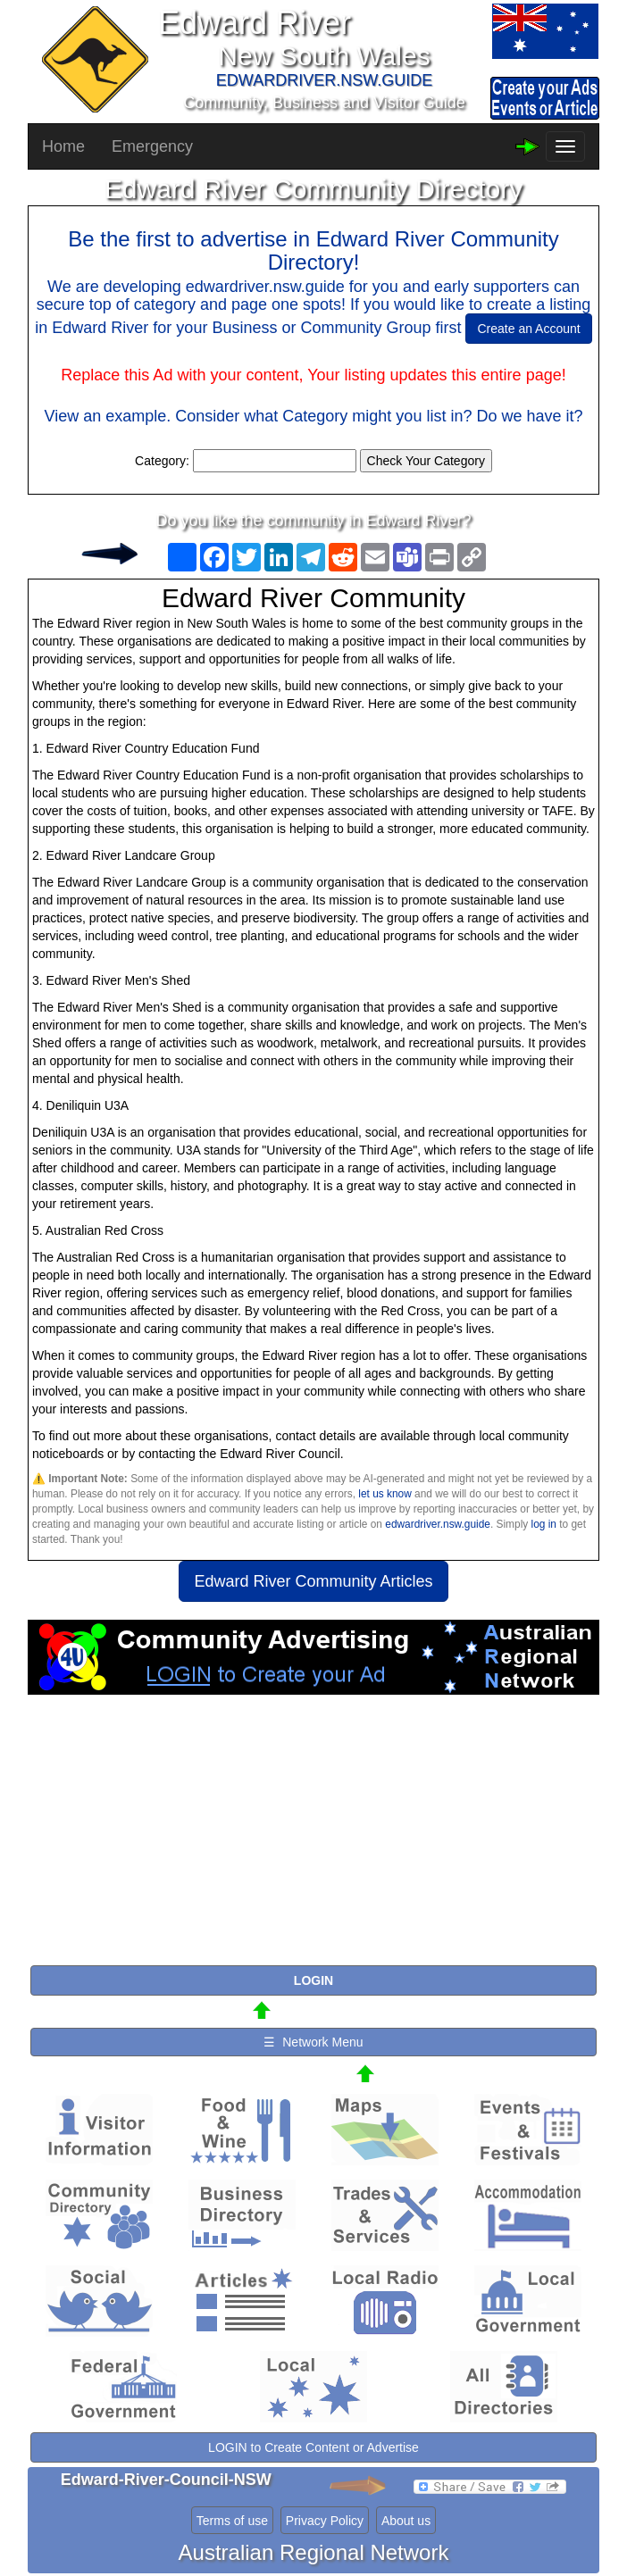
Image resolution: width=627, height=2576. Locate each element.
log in (543, 1524)
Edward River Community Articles (313, 1581)
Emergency (152, 146)
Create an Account (528, 328)
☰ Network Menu (313, 2042)
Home (63, 146)
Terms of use (232, 2520)
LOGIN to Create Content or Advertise (313, 2447)
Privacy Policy (325, 2520)
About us (406, 2520)
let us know (384, 1494)
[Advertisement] (313, 1838)
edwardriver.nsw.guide (437, 1524)
